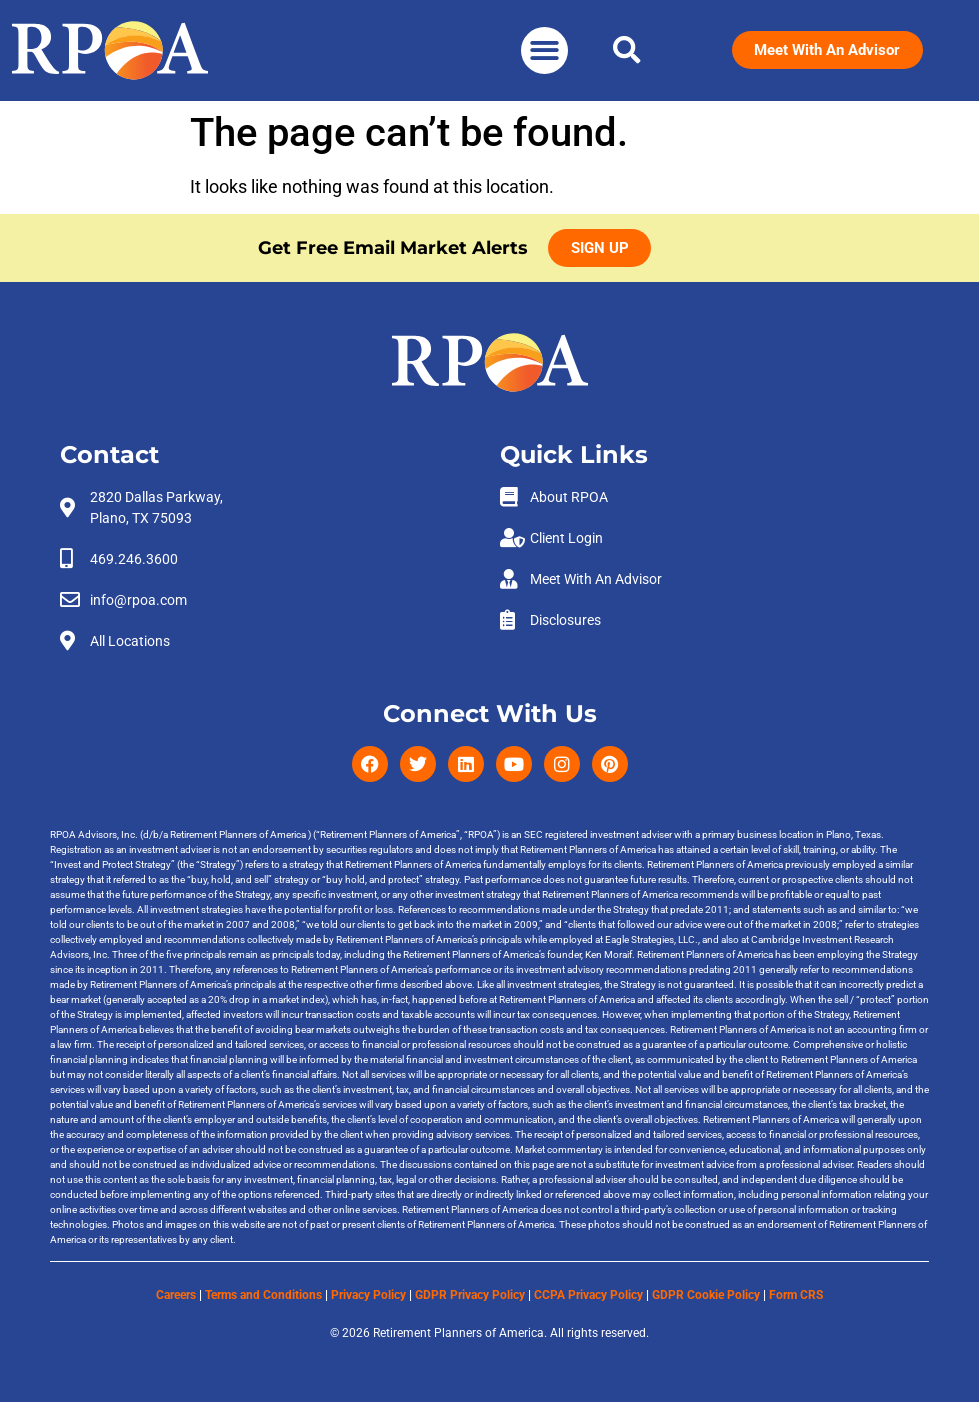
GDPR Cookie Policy (706, 1296)
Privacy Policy (368, 1296)
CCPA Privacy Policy (588, 1296)
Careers (176, 1296)
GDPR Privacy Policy (470, 1296)
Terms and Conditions (263, 1296)
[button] (544, 50)
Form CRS (796, 1296)
